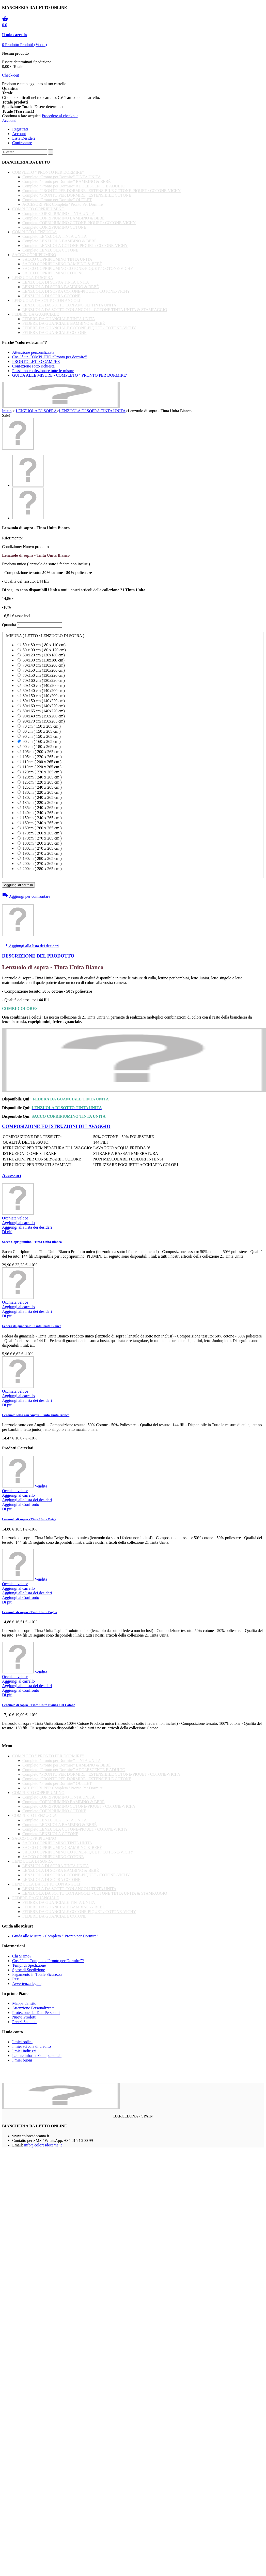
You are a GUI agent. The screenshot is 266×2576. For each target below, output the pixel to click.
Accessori (11, 1175)
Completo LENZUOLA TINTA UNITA (54, 236)
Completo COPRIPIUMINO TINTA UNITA (58, 213)
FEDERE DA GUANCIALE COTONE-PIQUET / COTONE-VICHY (79, 328)
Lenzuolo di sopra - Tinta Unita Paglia (29, 1612)
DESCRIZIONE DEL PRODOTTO (38, 956)
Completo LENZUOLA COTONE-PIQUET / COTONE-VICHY (75, 245)
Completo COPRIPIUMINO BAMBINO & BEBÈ (63, 218)
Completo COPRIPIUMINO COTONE (54, 227)
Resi (15, 1979)
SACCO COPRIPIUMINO (34, 255)
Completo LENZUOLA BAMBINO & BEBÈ (59, 241)
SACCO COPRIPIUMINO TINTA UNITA (57, 259)
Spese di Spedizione (28, 1970)
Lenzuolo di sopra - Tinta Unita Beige (29, 1519)
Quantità (9, 625)
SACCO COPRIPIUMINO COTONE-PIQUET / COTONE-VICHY (77, 268)
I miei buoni (22, 2060)
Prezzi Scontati (24, 2022)
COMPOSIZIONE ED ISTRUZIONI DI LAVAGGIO (56, 1126)
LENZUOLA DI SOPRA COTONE (51, 296)
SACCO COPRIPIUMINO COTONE (53, 273)
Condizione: (12, 546)
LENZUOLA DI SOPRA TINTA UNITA (55, 282)
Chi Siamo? (21, 1956)
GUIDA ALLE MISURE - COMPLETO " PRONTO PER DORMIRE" (70, 375)
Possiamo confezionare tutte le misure (43, 371)
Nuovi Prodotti (24, 2017)
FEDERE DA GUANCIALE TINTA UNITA (58, 319)
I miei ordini (22, 2042)
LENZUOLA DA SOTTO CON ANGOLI (46, 300)
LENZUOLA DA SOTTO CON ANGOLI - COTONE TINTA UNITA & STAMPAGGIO (94, 309)
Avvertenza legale (26, 1983)
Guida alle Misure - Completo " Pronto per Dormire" (55, 1936)
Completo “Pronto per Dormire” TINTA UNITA (61, 177)
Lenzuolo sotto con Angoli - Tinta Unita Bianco (35, 1415)
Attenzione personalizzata (33, 352)
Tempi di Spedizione (29, 1965)
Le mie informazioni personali (36, 2055)
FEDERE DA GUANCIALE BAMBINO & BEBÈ (63, 323)
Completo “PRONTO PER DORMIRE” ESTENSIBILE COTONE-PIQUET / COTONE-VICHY (101, 190)
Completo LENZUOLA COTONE (50, 250)
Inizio (6, 411)
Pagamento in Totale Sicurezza (37, 1974)
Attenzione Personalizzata (33, 2008)
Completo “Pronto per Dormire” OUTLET (57, 200)
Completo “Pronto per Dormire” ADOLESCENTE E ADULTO (73, 186)
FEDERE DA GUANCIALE (35, 314)
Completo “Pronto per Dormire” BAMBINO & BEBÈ (66, 181)
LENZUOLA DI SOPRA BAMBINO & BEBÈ (60, 287)
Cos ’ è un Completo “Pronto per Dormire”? (48, 1961)
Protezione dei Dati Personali (36, 2012)
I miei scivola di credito (31, 2046)
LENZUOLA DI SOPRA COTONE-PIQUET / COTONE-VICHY (76, 291)
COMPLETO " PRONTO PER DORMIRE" (48, 172)
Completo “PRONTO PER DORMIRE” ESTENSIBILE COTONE (76, 195)
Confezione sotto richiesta (33, 366)
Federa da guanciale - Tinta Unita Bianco (31, 1326)
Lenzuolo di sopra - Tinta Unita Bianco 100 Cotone (38, 1705)
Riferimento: (12, 538)
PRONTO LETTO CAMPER (36, 361)
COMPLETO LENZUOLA (34, 232)
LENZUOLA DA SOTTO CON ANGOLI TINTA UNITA (69, 305)
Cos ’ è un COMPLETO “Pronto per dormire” (49, 357)
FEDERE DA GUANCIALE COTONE (54, 332)
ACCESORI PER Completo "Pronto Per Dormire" (63, 204)
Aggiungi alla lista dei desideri (30, 946)
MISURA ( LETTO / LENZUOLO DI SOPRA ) (45, 636)
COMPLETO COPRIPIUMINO (38, 209)
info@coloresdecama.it (43, 2145)
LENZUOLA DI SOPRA (32, 277)
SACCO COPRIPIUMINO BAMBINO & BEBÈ (62, 264)
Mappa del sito (24, 2003)
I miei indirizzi (24, 2051)
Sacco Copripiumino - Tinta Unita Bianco (32, 1242)
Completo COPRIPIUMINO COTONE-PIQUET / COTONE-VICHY (79, 222)
